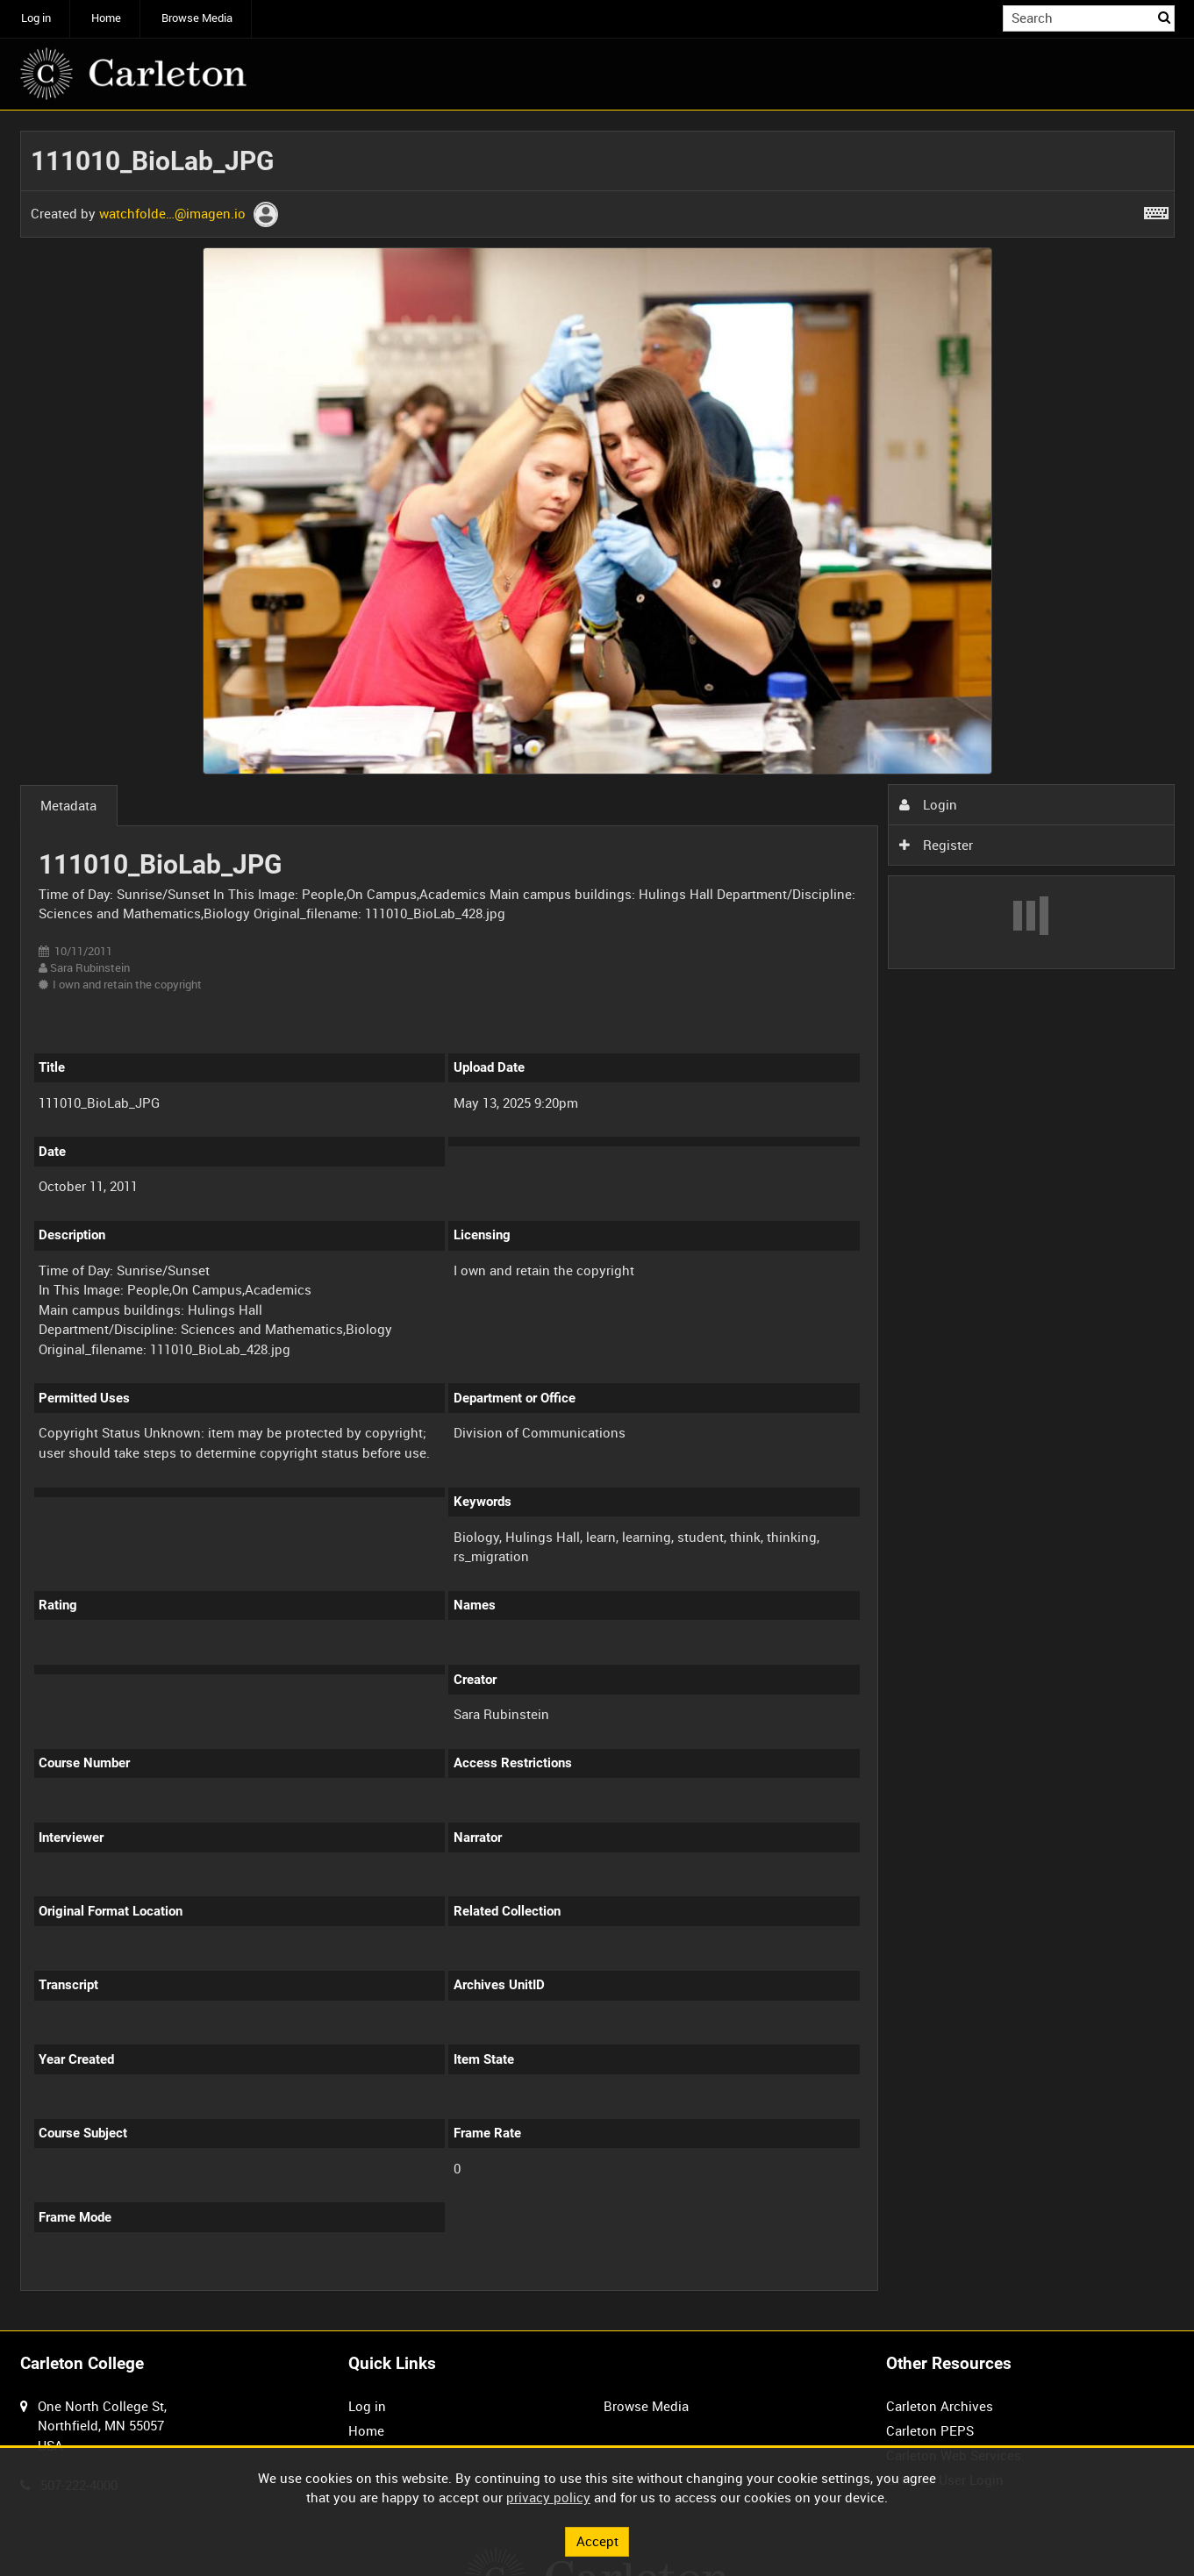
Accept (597, 2541)
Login (928, 804)
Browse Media (196, 18)
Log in (36, 18)
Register (936, 844)
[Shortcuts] (1156, 209)
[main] (597, 1220)
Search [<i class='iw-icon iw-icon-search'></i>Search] (1164, 17)
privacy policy (548, 2497)
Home (106, 18)
